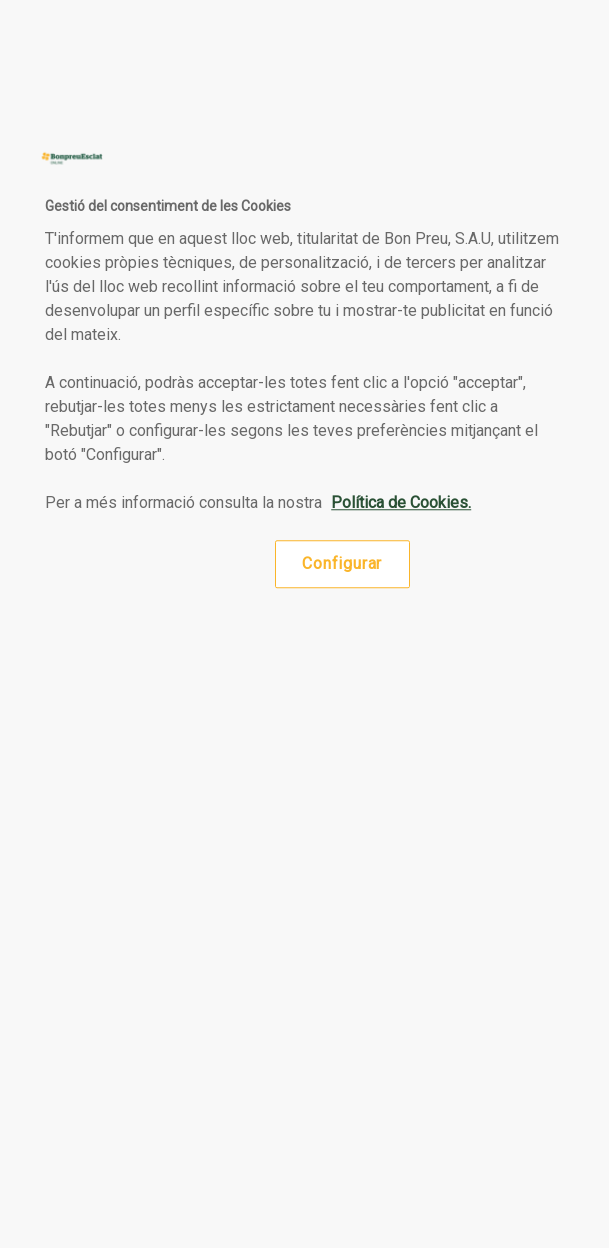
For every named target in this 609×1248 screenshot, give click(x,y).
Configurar (342, 563)
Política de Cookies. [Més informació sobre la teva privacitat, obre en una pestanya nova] (401, 502)
